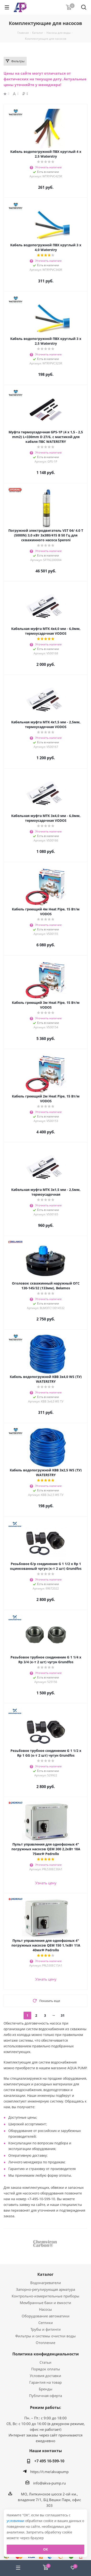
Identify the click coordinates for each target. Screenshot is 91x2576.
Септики (45, 2322)
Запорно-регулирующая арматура (45, 2289)
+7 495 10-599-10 (49, 2461)
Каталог (45, 2274)
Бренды (45, 2389)
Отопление (45, 2342)
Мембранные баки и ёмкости (45, 2302)
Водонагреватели (45, 2282)
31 (63, 2015)
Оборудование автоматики (46, 2316)
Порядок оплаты (45, 2369)
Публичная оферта (45, 2395)
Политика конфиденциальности (45, 2354)
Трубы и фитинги (45, 2329)
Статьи (45, 2362)
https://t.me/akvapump (49, 2471)
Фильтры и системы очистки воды (45, 2336)
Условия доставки (45, 2375)
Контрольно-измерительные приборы (45, 2296)
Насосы (45, 2309)
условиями (16, 2520)
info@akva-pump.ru (49, 2483)
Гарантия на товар (45, 2382)
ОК (45, 2549)
